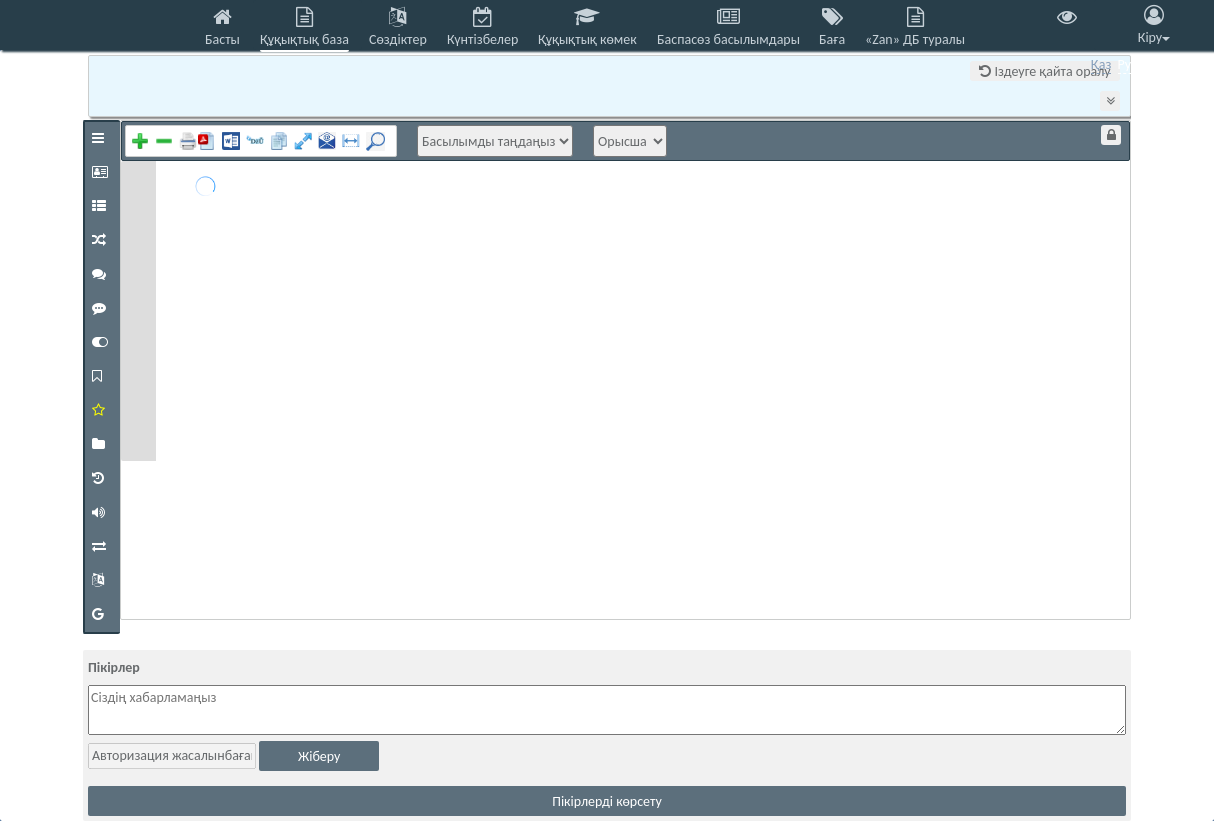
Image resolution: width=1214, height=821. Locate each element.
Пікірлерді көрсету (607, 801)
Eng (1153, 64)
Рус (1127, 64)
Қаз (1101, 64)
